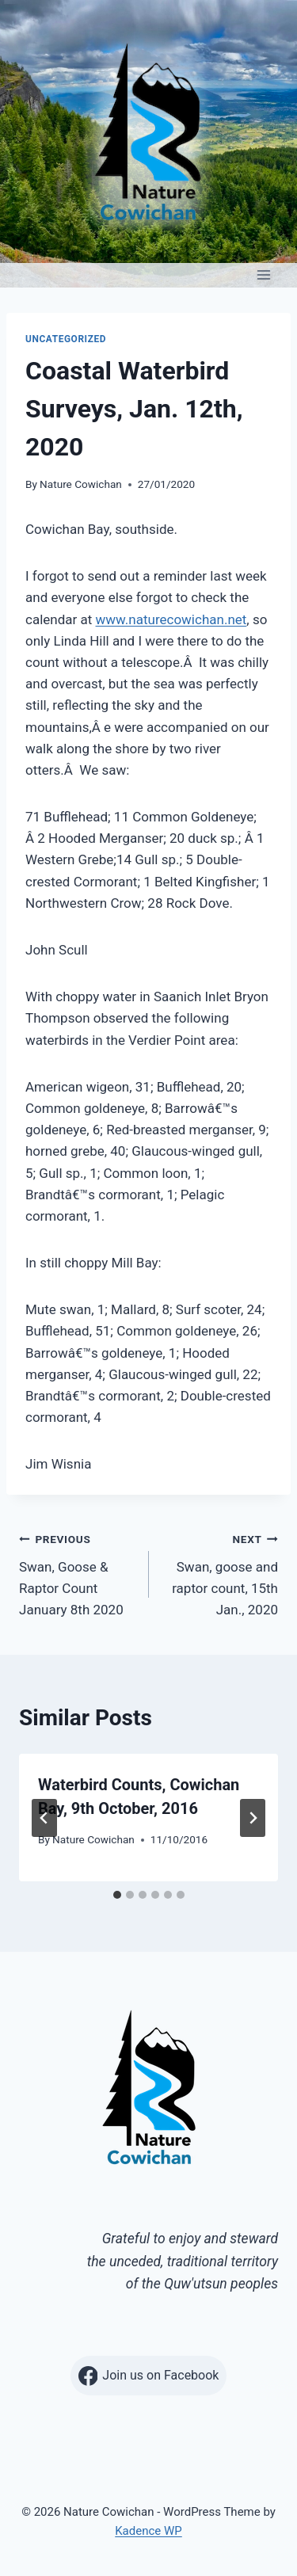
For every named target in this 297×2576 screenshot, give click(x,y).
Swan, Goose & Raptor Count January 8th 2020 (77, 1573)
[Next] (252, 1818)
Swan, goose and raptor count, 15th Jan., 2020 (220, 1573)
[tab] (117, 1895)
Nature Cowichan (81, 484)
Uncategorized (65, 339)
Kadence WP (148, 2531)
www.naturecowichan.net (171, 619)
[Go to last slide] (44, 1818)
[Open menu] (263, 275)
